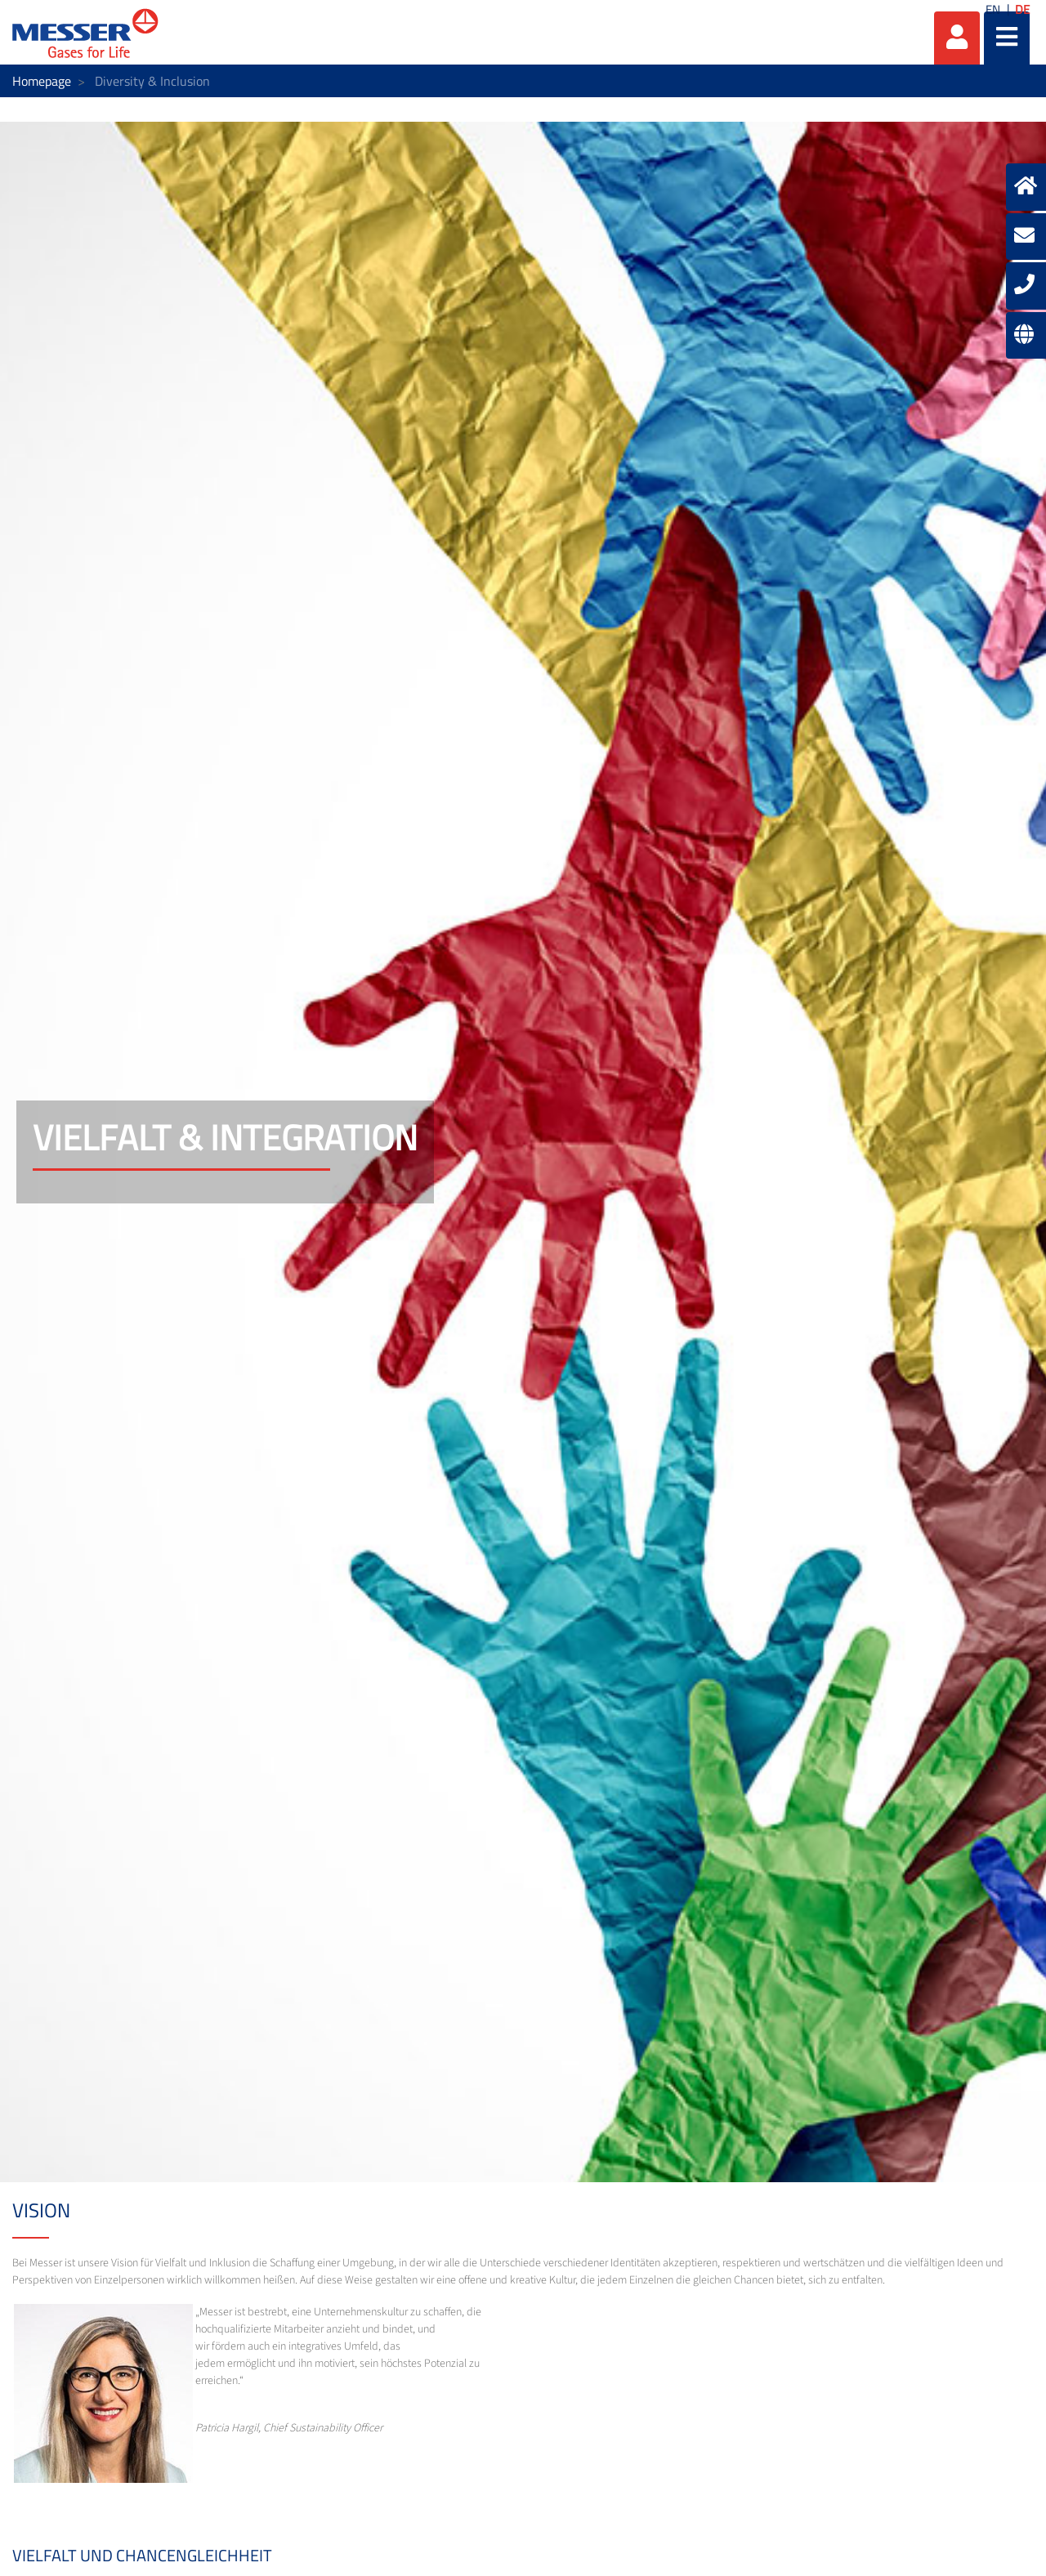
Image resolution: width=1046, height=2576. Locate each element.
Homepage (41, 81)
